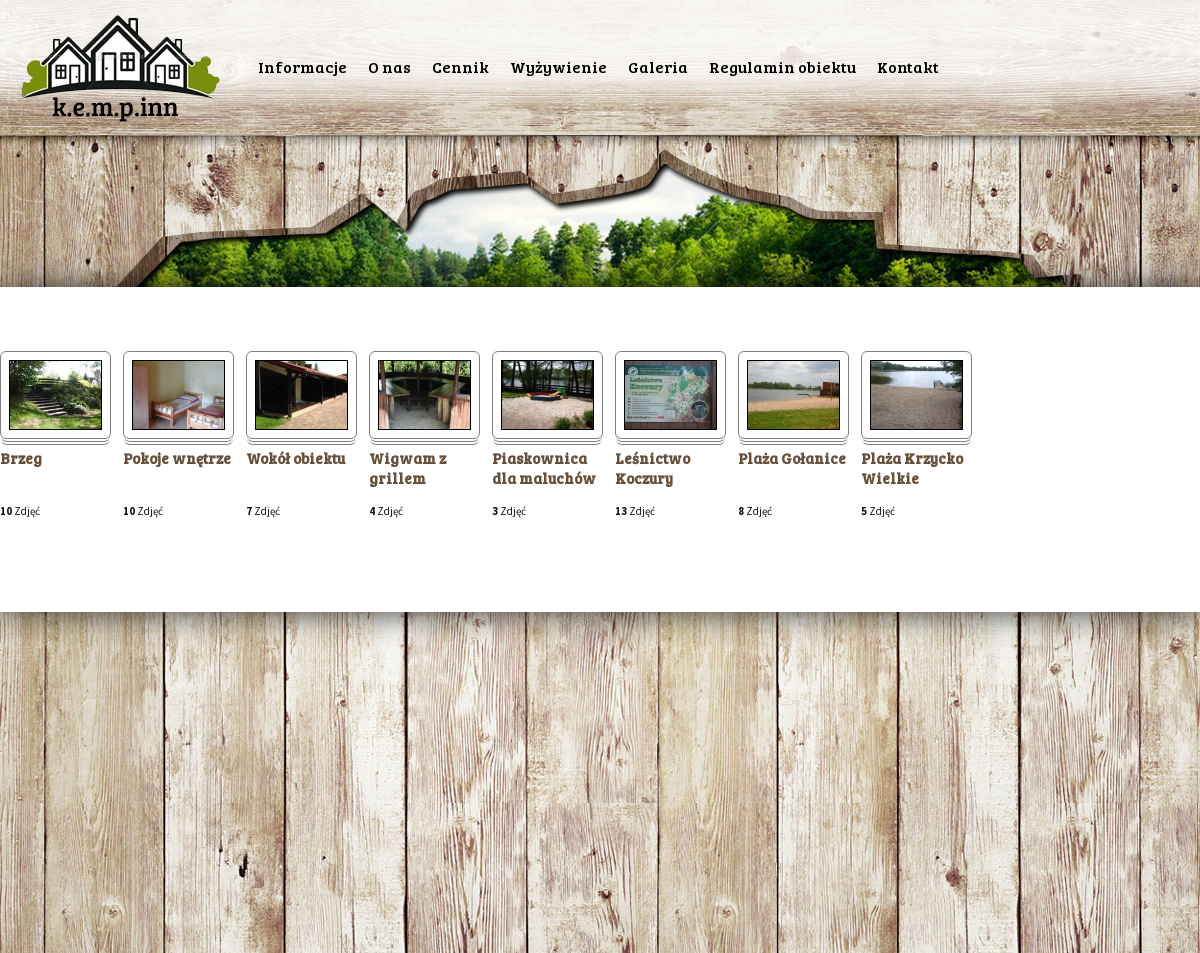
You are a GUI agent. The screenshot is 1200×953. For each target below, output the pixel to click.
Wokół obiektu (295, 458)
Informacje (302, 66)
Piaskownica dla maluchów (544, 468)
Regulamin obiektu (782, 66)
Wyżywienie (558, 66)
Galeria (658, 66)
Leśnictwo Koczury (652, 468)
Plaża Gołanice (792, 458)
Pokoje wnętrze (177, 458)
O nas (389, 66)
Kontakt (908, 66)
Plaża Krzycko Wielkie (912, 468)
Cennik (460, 66)
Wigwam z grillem (407, 468)
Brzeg (21, 458)
